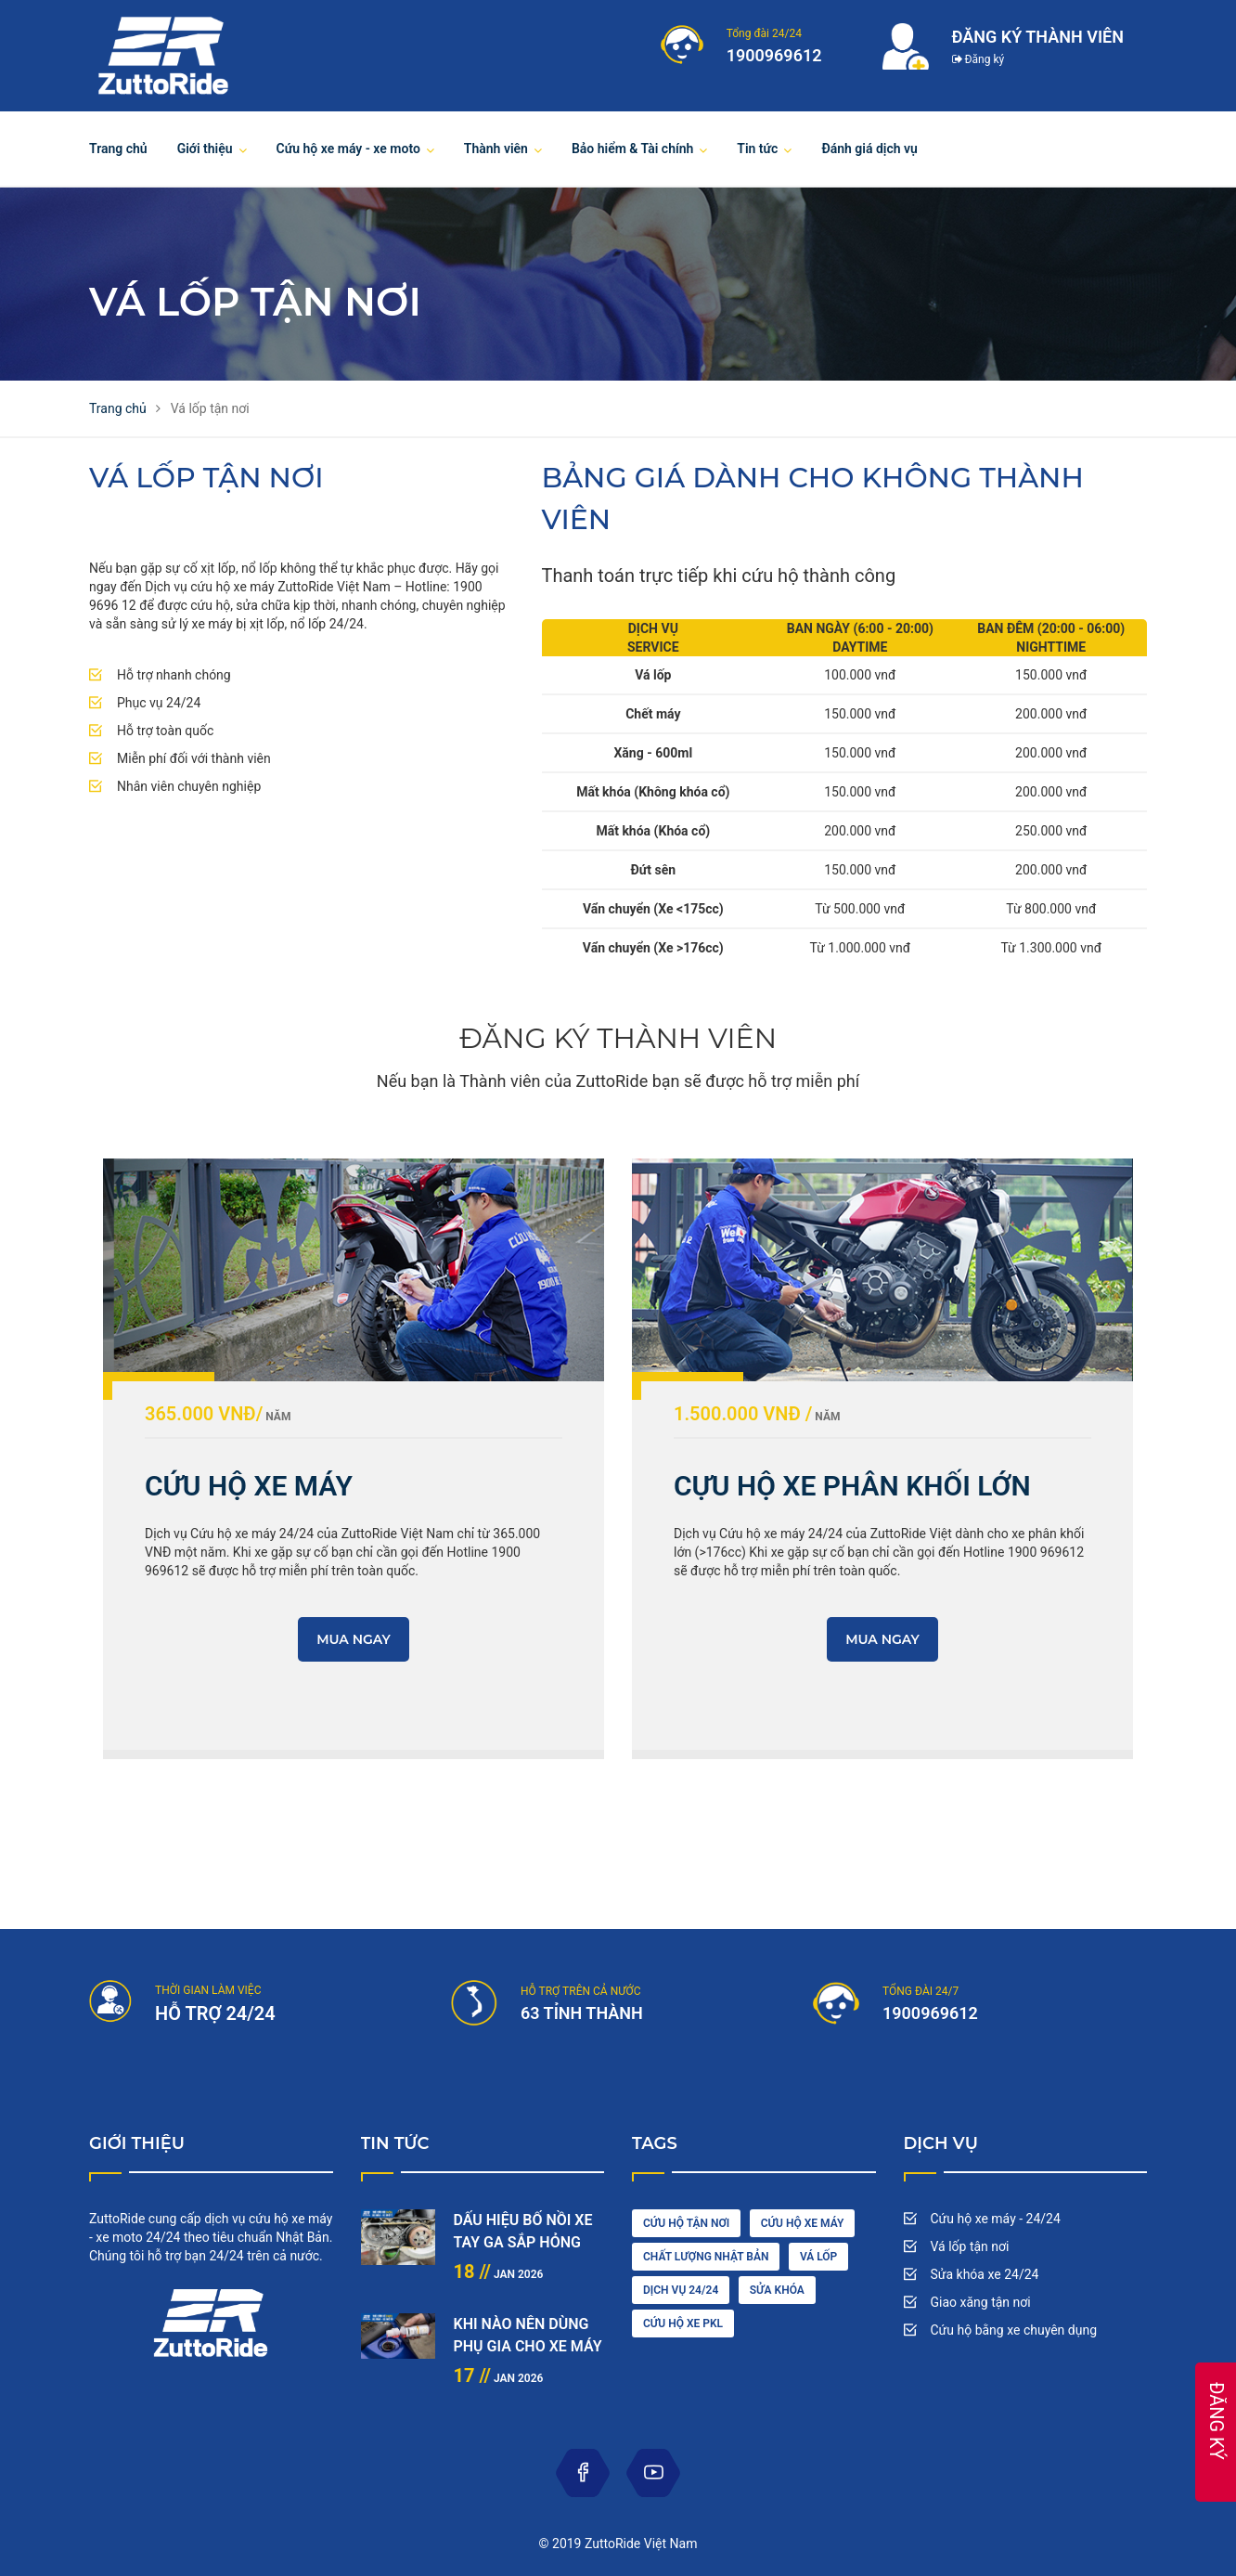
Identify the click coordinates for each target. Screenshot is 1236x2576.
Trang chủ (118, 148)
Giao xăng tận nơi (981, 2302)
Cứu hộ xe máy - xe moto (348, 148)
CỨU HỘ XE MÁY (249, 1485)
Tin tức (757, 148)
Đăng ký (978, 59)
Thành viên (496, 148)
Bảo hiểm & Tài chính (632, 148)
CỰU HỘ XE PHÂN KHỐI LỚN (852, 1485)
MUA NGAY (353, 1639)
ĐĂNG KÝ (1216, 2421)
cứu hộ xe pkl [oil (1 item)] (683, 2323)
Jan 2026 (499, 2274)
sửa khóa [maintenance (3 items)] (777, 2290)
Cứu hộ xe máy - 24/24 (996, 2218)
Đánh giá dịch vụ (869, 148)
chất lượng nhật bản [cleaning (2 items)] (705, 2256)
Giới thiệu (205, 148)
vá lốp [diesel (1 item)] (818, 2256)
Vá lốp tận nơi (970, 2246)
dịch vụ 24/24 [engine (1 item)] (680, 2290)
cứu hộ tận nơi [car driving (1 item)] (686, 2223)
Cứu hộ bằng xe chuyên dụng (1014, 2330)
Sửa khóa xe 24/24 (985, 2274)
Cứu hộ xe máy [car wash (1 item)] (802, 2223)
